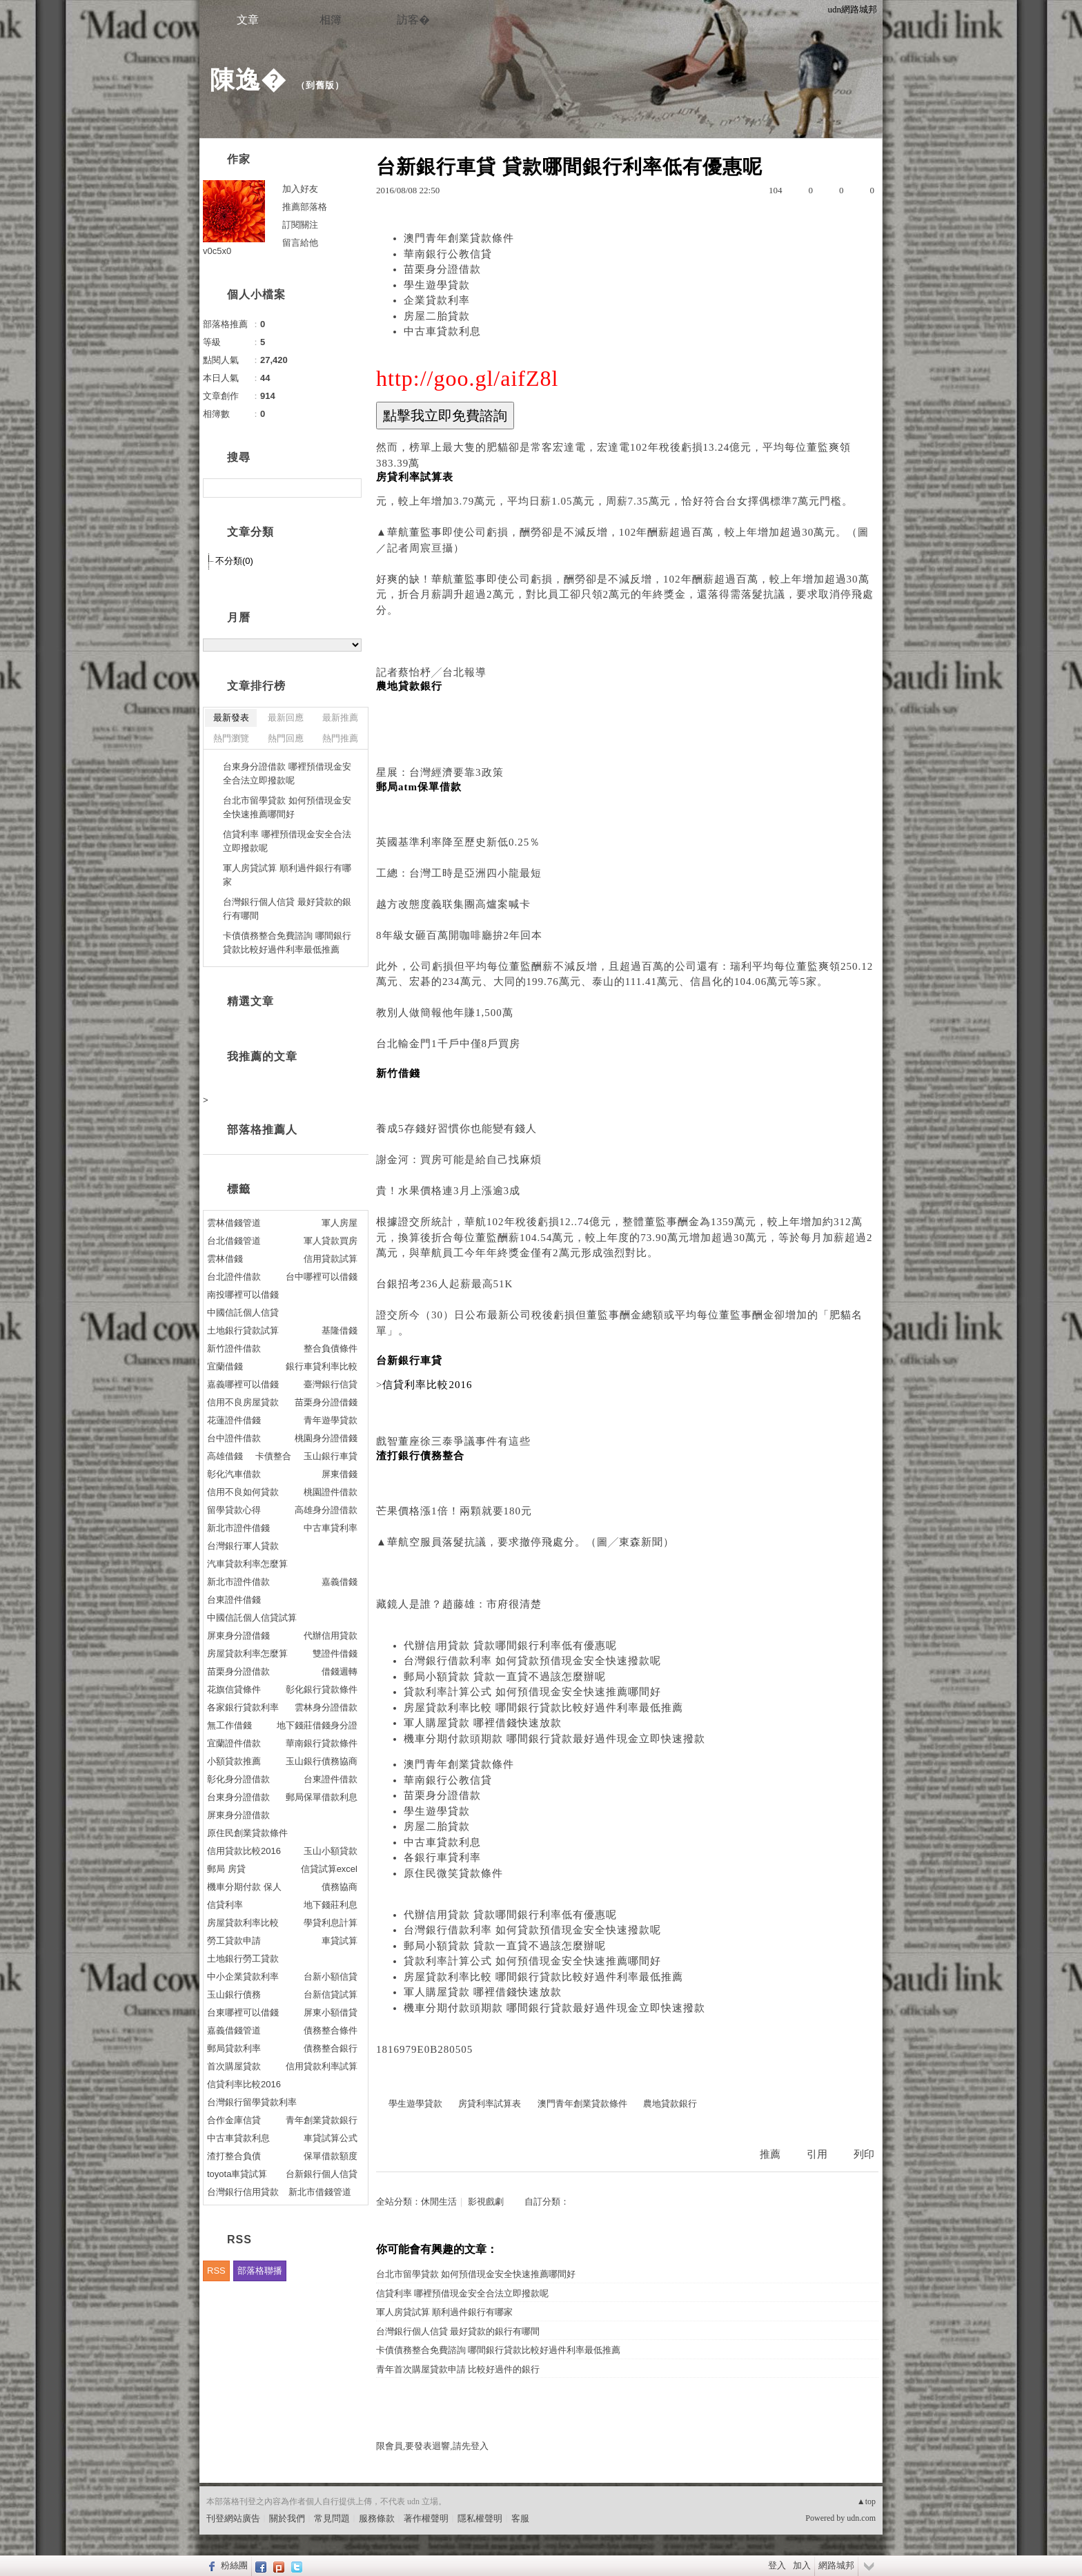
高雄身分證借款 (326, 1510)
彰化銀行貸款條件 (321, 1689)
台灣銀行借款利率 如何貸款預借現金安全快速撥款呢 (532, 1660)
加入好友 (300, 189)
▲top (866, 2501)
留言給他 (300, 242)
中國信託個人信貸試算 (252, 1617)
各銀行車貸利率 (442, 1857)
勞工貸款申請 (234, 1940)
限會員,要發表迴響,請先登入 (432, 2446)
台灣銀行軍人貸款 (243, 1546)
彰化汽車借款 (234, 1474)
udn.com (861, 2518)
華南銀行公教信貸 (448, 254)
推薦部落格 (304, 207)
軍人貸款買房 (330, 1241)
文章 (248, 20)
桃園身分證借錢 (326, 1438)
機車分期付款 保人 (244, 1887)
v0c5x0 (217, 251)
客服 (520, 2518)
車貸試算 (339, 1940)
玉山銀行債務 (234, 1994)
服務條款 (377, 2518)
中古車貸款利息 (442, 331)
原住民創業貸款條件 (247, 1833)
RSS (216, 2270)
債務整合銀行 (330, 2048)
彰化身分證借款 (238, 1779)
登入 (777, 2565)
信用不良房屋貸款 (243, 1402)
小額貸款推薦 (234, 1761)
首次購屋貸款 (234, 2066)
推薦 (770, 2154)
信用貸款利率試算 (321, 2066)
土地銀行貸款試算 (243, 1330)
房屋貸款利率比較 (243, 1923)
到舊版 (320, 85)
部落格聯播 (259, 2270)
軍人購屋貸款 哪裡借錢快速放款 (483, 1722)
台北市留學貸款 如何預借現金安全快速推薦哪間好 (476, 2274)
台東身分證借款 (238, 1797)
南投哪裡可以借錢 (243, 1294)
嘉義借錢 (339, 1582)
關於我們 (287, 2518)
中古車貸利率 (330, 1528)
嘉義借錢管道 (234, 2030)
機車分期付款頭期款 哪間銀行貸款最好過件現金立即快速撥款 (554, 1738)
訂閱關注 (300, 224)
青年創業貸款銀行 (321, 2120)
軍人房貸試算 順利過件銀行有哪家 (444, 2312)
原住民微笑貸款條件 (453, 1873)
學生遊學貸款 (437, 285)
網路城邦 (836, 2565)
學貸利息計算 (330, 1923)
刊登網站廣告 (233, 2518)
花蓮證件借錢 (234, 1420)
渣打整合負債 (234, 2156)
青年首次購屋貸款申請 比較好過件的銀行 (458, 2369)
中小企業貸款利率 (243, 1976)
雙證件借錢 (335, 1653)
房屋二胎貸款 (437, 316)
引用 (817, 2154)
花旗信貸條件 (234, 1689)
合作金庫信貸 (234, 2120)
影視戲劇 (486, 2201)
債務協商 (339, 1887)
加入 (802, 2565)
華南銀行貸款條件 (321, 1743)
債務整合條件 (330, 2030)
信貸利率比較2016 (244, 2084)
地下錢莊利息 (330, 1905)
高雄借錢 (225, 1456)
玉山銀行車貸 (330, 1456)
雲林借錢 (225, 1258)
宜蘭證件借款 (234, 1743)
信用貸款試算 (330, 1258)
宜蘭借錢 (225, 1366)
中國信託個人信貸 (243, 1312)
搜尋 (349, 488)
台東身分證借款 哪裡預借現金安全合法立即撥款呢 (287, 773)
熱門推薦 (340, 738)
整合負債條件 (330, 1348)
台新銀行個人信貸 (321, 2174)
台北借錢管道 (234, 1241)
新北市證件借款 (238, 1582)
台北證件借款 (234, 1276)
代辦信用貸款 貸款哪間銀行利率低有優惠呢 (510, 1645)
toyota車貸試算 (237, 2174)
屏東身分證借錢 (238, 1635)
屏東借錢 (339, 1474)
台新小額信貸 (330, 1976)
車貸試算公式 (330, 2138)
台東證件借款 (330, 1779)
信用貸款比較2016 (244, 1851)
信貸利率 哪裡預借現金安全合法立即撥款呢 (462, 2293)
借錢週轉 (339, 1671)
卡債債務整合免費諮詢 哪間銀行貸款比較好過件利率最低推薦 (498, 2350)
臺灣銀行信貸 (330, 1384)
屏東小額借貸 (330, 2012)
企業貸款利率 (437, 300)
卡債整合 (273, 1456)
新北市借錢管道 (319, 2192)
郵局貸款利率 (234, 2048)
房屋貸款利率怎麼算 (247, 1653)
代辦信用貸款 (330, 1635)
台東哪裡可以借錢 (243, 2012)
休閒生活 (439, 2201)
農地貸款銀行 (670, 2103)
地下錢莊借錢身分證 (317, 1725)
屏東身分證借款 (238, 1815)
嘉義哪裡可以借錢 (243, 1384)
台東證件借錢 (234, 1599)
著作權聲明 (426, 2518)
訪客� (413, 20)
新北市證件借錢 (238, 1528)
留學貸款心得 (234, 1510)
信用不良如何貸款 (243, 1492)
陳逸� (248, 80)
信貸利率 (225, 1905)
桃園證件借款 (330, 1492)
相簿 (330, 20)
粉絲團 (234, 2565)
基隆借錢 (339, 1330)
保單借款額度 (330, 2156)
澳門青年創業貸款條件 (459, 238)
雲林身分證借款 (326, 1707)
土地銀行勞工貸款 (243, 1958)
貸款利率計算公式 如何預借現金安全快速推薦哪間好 (532, 1691)
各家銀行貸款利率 (243, 1707)
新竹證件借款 (234, 1348)
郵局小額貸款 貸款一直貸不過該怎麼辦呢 (505, 1676)
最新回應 (286, 717)
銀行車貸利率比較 (321, 1366)
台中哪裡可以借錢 (321, 1276)
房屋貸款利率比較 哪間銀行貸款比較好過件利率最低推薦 (543, 1707)
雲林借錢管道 (234, 1223)
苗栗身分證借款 (442, 269)
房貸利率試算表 (489, 2103)
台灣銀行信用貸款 (243, 2192)
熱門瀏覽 (231, 738)
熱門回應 (286, 738)
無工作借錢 (229, 1725)
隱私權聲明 (480, 2518)
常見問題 (332, 2518)
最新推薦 (340, 717)
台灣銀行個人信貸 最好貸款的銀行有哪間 (458, 2331)
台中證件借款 (234, 1438)
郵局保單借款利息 (321, 1797)
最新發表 (231, 717)
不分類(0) (234, 561)
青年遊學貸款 (330, 1420)
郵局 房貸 (226, 1869)
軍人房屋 (339, 1223)
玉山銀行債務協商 (321, 1761)
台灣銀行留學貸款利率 (252, 2102)
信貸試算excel (329, 1869)
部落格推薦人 (262, 1129)
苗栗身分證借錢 (326, 1402)
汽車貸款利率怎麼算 (247, 1564)
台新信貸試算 (330, 1994)
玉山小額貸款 (330, 1851)
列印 (864, 2154)
